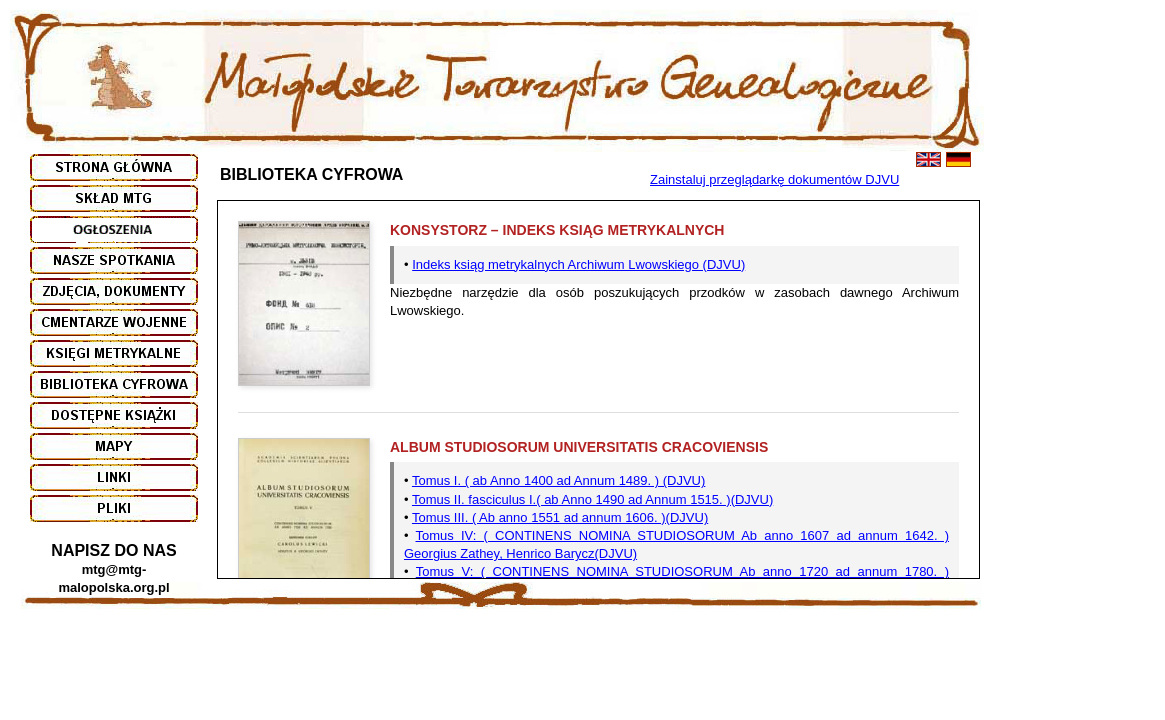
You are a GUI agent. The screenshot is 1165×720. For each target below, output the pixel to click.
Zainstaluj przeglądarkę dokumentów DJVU (774, 179)
